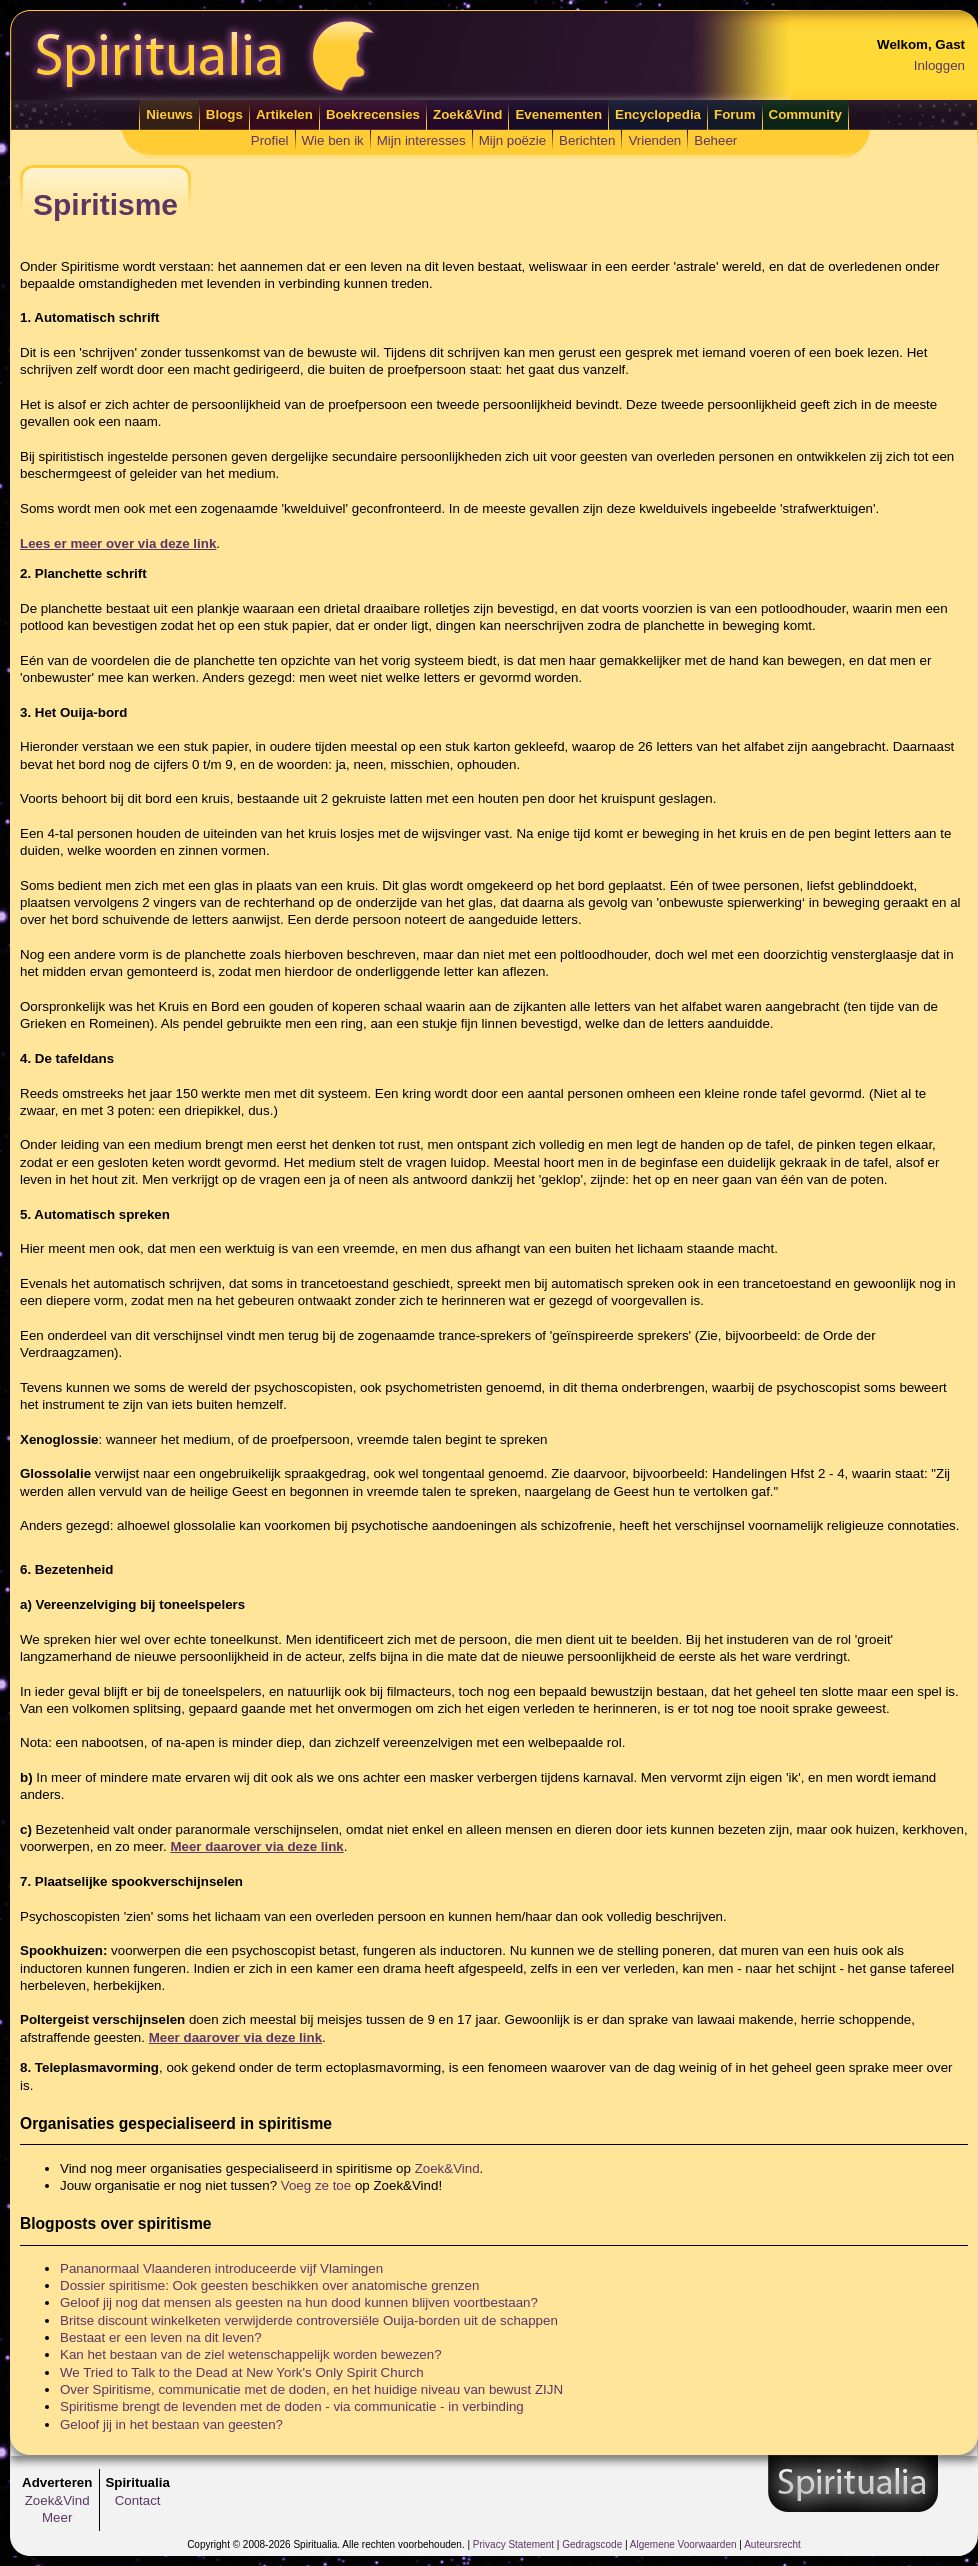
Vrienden (654, 140)
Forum (734, 114)
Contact (138, 2500)
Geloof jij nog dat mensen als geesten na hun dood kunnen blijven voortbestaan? (299, 2302)
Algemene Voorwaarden (683, 2544)
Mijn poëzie (512, 140)
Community (805, 114)
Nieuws (169, 114)
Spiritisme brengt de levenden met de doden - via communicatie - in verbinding (292, 2406)
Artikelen (284, 114)
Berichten (587, 140)
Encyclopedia (658, 114)
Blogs (224, 114)
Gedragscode (592, 2544)
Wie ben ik (333, 140)
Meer (57, 2517)
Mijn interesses (421, 140)
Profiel (270, 140)
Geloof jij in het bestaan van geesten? (171, 2424)
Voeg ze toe (316, 2185)
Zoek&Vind (467, 114)
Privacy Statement (513, 2544)
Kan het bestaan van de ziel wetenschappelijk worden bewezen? (251, 2354)
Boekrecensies (373, 114)
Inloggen (939, 65)
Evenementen (558, 114)
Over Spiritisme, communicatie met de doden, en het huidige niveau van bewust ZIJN (311, 2389)
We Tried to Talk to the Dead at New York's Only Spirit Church (242, 2372)
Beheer (715, 140)
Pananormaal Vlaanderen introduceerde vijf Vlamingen (221, 2268)
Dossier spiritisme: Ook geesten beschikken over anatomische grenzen (269, 2285)
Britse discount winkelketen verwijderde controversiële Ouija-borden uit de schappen (309, 2320)
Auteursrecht (772, 2544)
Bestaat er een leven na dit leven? (161, 2337)
